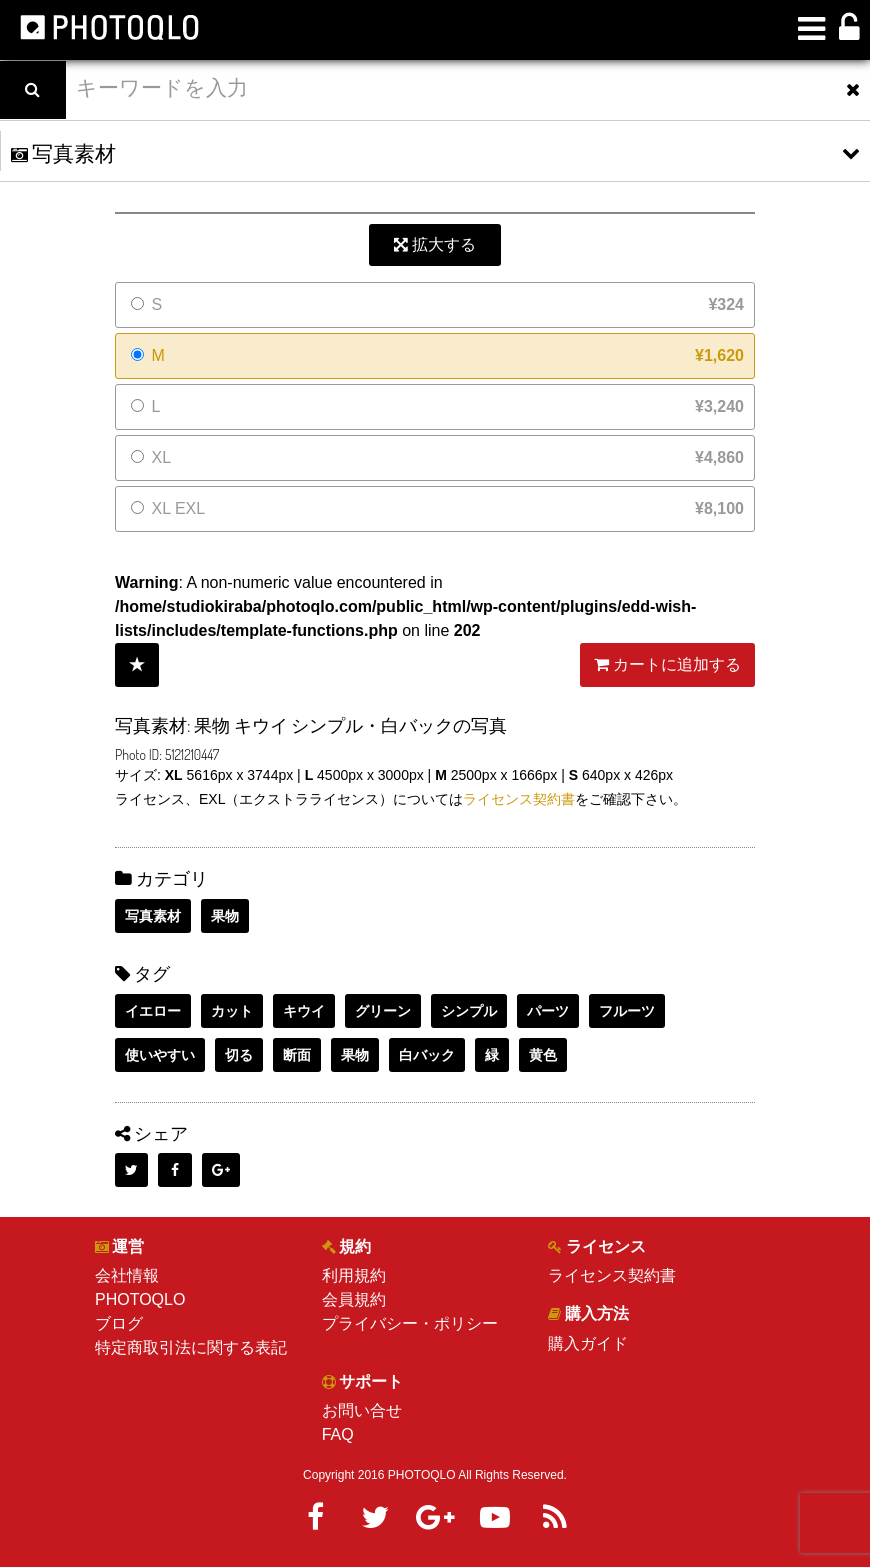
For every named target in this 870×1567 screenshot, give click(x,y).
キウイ (304, 1011)
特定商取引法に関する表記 (191, 1347)
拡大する (435, 244)
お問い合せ (362, 1410)
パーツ (548, 1011)
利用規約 (354, 1275)
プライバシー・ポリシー (410, 1323)
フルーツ (627, 1011)
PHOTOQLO (140, 1299)
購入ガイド (588, 1343)
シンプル (469, 1011)
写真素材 (153, 916)
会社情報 (127, 1275)
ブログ (119, 1323)
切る (239, 1055)
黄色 (543, 1055)
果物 (225, 916)
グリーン (383, 1011)
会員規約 (354, 1299)
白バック (427, 1055)
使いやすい (160, 1055)
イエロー (153, 1011)
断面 (297, 1055)
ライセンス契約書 (519, 799)
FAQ (338, 1434)
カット (232, 1011)
